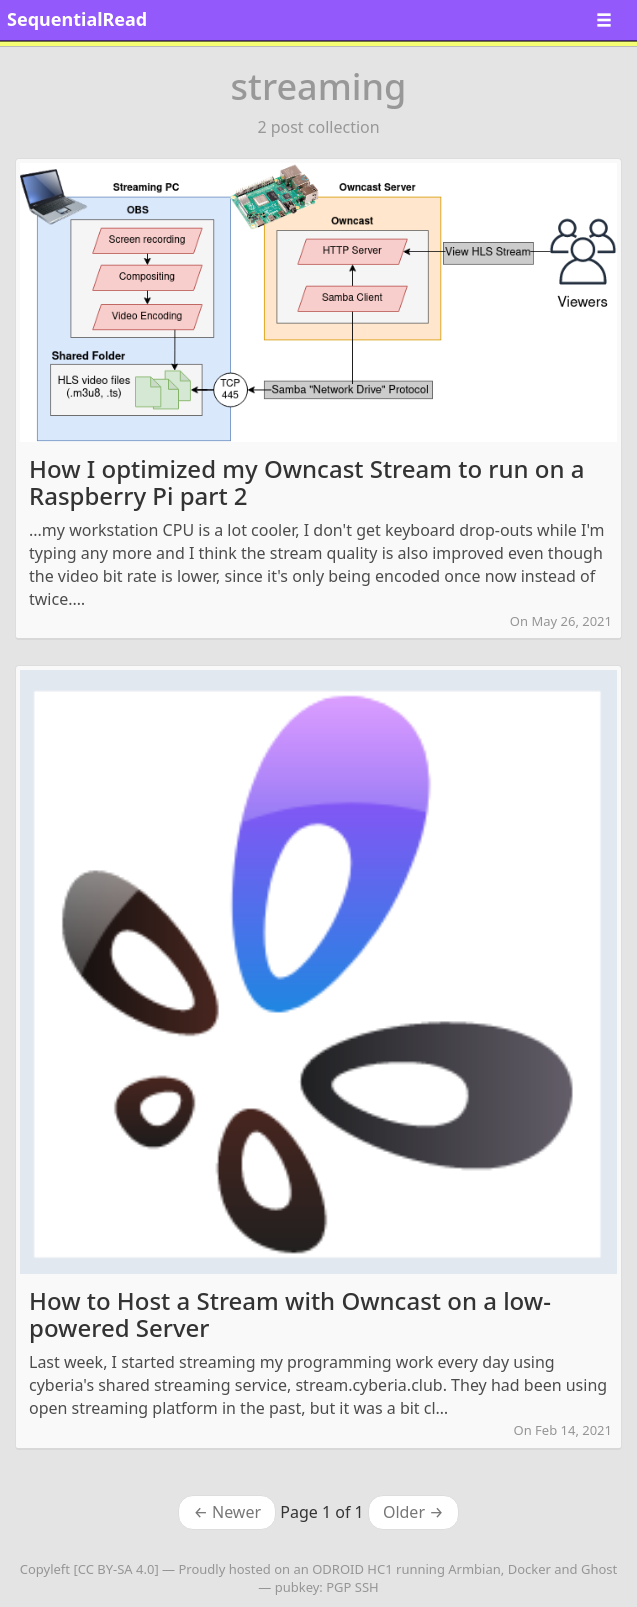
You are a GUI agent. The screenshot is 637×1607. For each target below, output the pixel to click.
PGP (338, 1587)
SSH (367, 1587)
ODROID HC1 (352, 1569)
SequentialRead (77, 19)
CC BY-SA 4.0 (116, 1569)
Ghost (599, 1569)
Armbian (474, 1569)
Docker (529, 1569)
